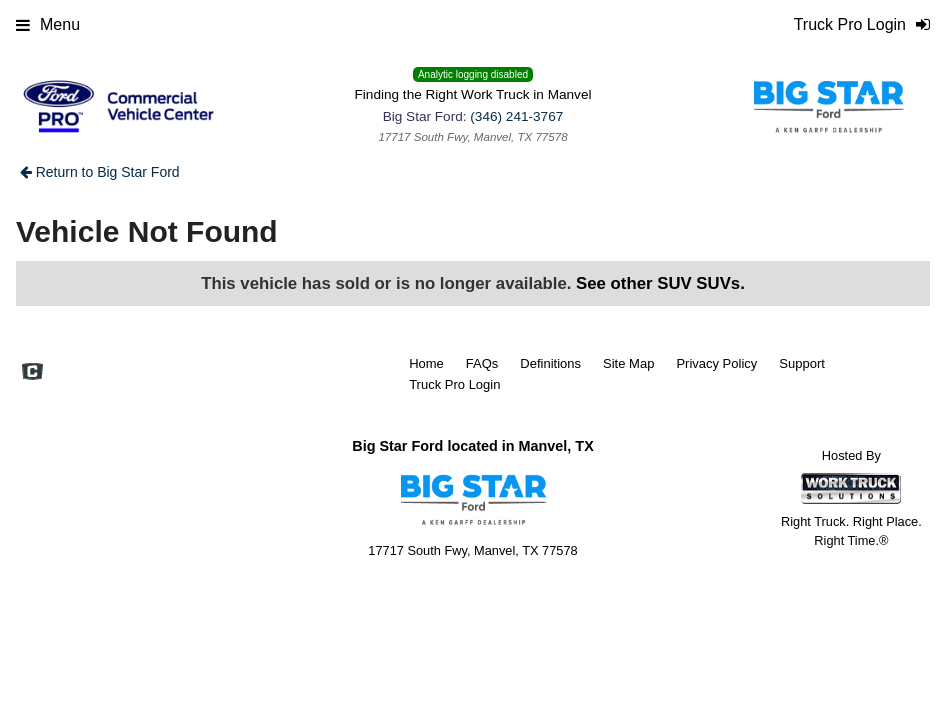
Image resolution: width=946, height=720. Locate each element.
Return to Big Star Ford (100, 172)
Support (802, 363)
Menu (48, 24)
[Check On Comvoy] (32, 373)
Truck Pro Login (454, 384)
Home (426, 363)
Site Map (628, 363)
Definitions (550, 363)
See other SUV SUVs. (660, 283)
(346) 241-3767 (516, 116)
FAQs (482, 363)
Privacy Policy (716, 363)
